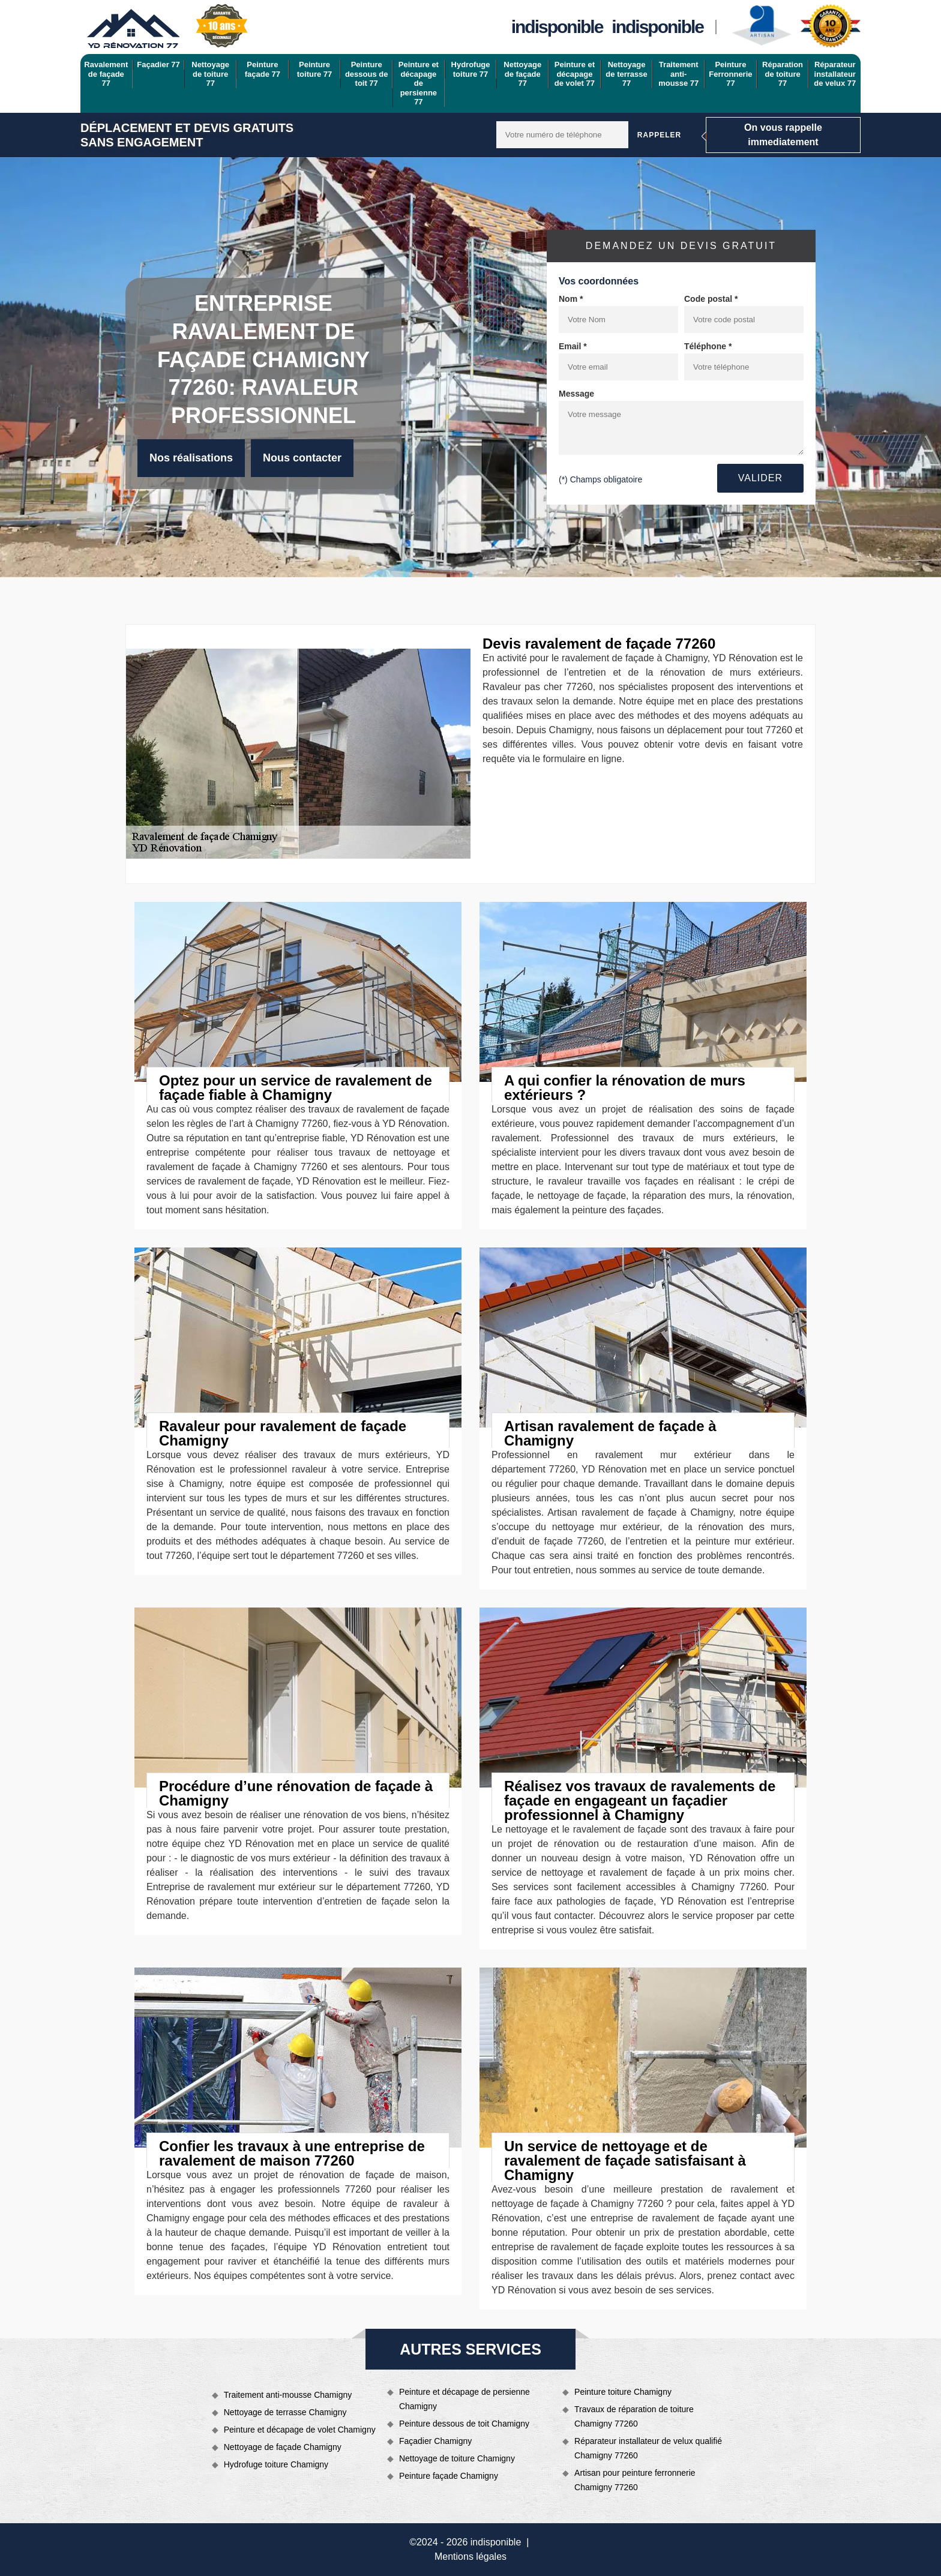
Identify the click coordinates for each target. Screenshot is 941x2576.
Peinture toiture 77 (314, 69)
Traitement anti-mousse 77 (678, 74)
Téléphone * (708, 346)
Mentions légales (470, 2556)
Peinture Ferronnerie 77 (730, 74)
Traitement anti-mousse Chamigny (288, 2395)
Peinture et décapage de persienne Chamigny (464, 2399)
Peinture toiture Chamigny (623, 2392)
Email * (573, 346)
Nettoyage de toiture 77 (210, 74)
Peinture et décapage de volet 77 (575, 74)
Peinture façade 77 (262, 69)
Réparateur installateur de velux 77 (835, 74)
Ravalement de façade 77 (106, 74)
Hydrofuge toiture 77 (470, 69)
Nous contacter (302, 458)
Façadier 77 (158, 64)
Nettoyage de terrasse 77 (626, 74)
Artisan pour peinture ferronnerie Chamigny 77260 (635, 2480)
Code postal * (711, 299)
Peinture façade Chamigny (448, 2476)
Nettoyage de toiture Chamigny (457, 2458)
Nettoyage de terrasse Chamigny (285, 2412)
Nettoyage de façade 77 (522, 74)
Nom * (571, 299)
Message (576, 393)
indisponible (557, 27)
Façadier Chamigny (435, 2441)
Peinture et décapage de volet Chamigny (300, 2429)
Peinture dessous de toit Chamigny (464, 2423)
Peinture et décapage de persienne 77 (418, 83)
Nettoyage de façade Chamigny (282, 2447)
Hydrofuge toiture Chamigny (276, 2464)
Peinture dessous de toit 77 (366, 74)
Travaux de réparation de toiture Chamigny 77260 (634, 2416)
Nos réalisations (191, 458)
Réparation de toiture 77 (782, 74)
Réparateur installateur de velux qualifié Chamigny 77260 (648, 2448)
